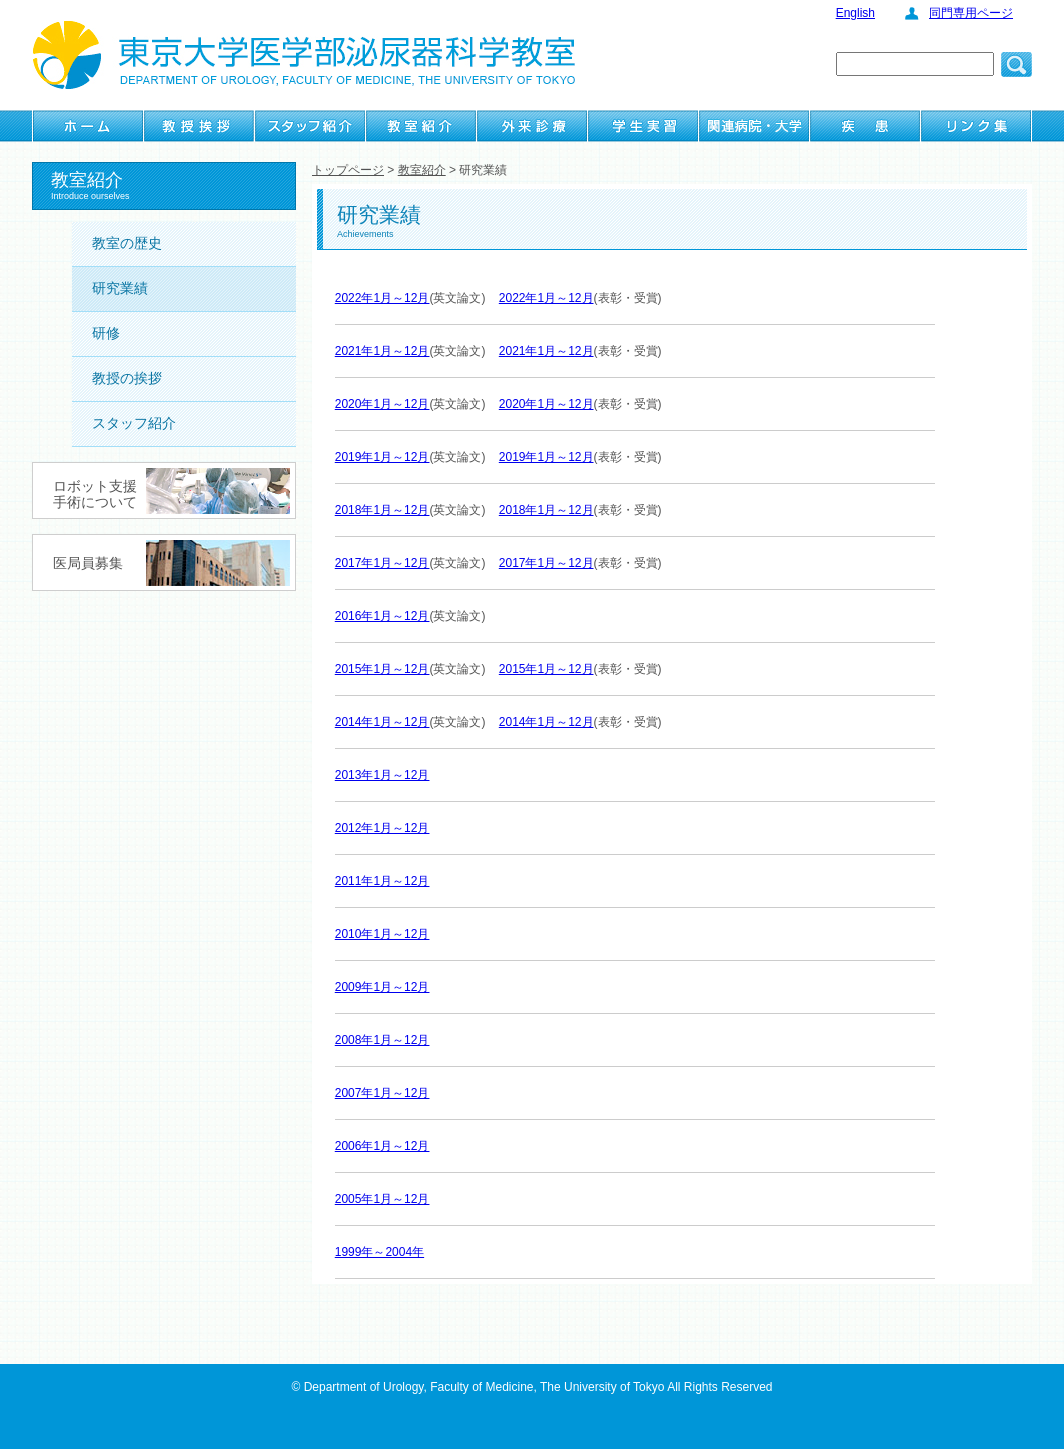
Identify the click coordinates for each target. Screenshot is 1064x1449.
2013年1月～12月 (382, 775)
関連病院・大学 (754, 126)
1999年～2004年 (379, 1252)
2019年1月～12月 (382, 457)
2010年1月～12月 (382, 934)
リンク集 (976, 126)
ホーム (88, 126)
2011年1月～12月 (382, 881)
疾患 (865, 126)
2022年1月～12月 (382, 298)
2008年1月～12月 (382, 1040)
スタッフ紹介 (310, 126)
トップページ (348, 170)
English (855, 13)
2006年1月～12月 (382, 1146)
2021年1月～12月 (382, 351)
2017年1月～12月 (382, 563)
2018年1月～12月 (382, 510)
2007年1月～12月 (382, 1093)
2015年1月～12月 (382, 669)
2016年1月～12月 (382, 616)
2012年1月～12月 (382, 828)
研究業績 (120, 288)
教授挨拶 (199, 126)
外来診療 (532, 126)
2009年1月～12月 (382, 987)
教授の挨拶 (127, 378)
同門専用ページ (971, 13)
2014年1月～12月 (382, 722)
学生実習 (643, 126)
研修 (106, 333)
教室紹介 (421, 126)
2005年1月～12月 (382, 1199)
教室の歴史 (127, 243)
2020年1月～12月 (382, 404)
